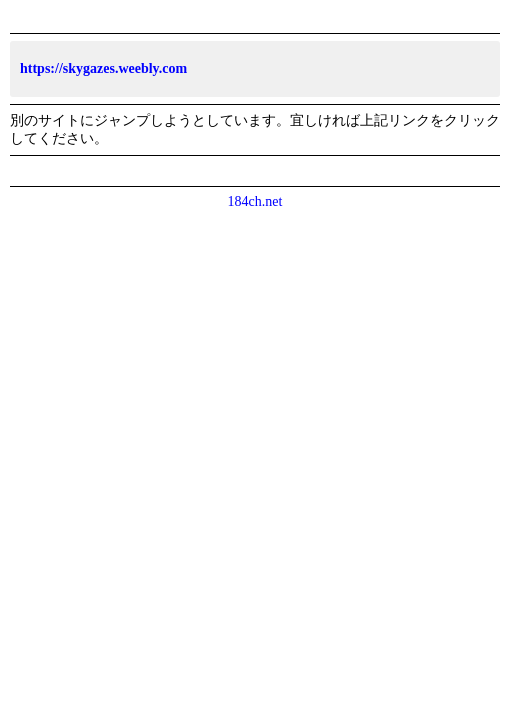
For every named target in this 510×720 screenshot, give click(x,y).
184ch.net (255, 201)
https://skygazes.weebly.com (103, 68)
